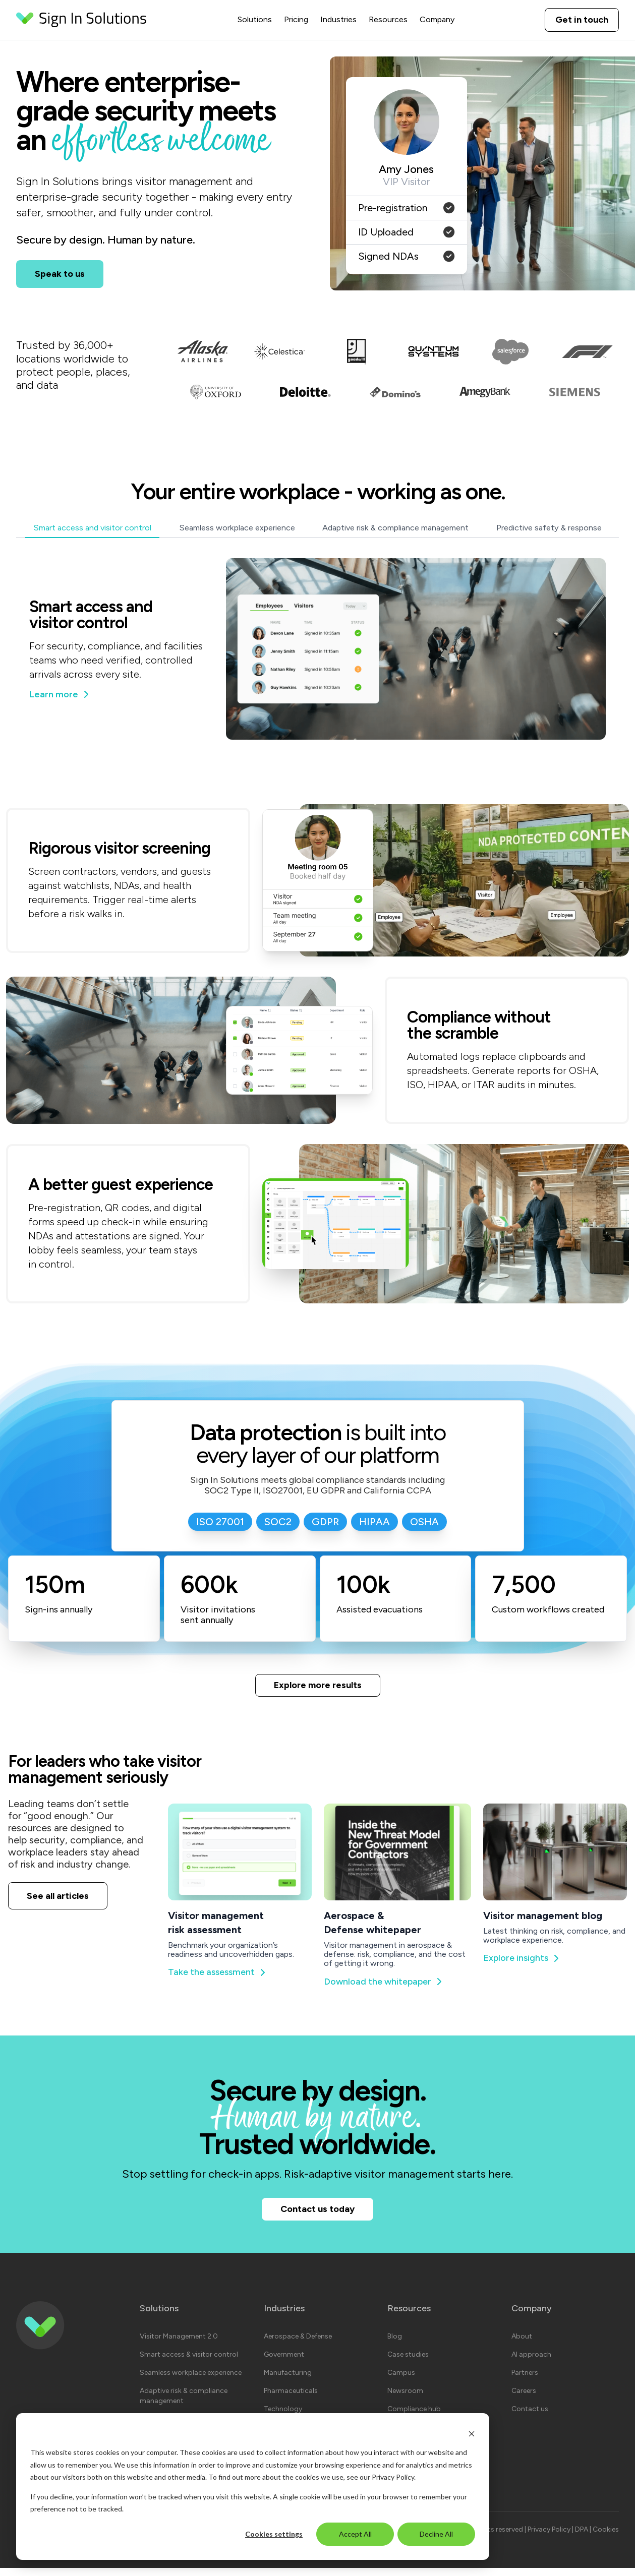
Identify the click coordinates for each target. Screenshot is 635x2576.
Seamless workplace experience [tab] (237, 527)
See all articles (58, 1898)
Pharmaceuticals (291, 2398)
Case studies (408, 2362)
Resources (388, 19)
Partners (524, 2380)
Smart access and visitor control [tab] (92, 527)
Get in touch (581, 19)
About (521, 2344)
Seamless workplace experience (191, 2380)
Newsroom (405, 2398)
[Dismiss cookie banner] (471, 2433)
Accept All (355, 2534)
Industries (338, 19)
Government (284, 2362)
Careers (523, 2398)
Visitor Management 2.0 (179, 2344)
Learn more (61, 693)
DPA (582, 2537)
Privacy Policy (393, 2477)
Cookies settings (274, 2534)
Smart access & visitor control (189, 2362)
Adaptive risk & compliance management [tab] (395, 527)
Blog (394, 2344)
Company (437, 19)
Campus (401, 2380)
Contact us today (317, 2214)
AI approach (531, 2362)
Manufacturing (288, 2380)
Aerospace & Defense (298, 2344)
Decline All (436, 2534)
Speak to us (60, 273)
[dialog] (252, 2486)
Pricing (296, 19)
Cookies (606, 2537)
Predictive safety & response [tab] (549, 527)
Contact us (529, 2417)
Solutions (255, 19)
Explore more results (318, 1685)
